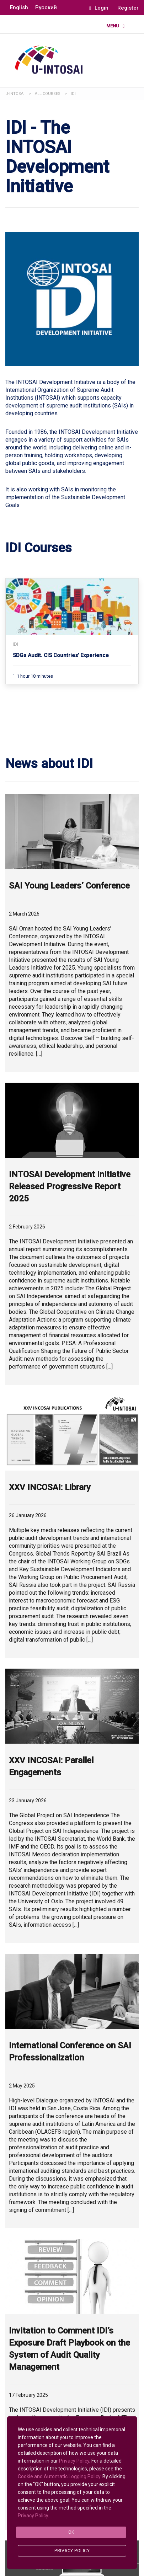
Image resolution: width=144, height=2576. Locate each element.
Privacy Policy (74, 2461)
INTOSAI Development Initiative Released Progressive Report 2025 (69, 1186)
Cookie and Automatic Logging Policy (59, 2476)
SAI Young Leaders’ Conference (69, 886)
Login (98, 8)
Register (128, 8)
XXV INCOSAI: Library (50, 1487)
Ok (71, 2532)
